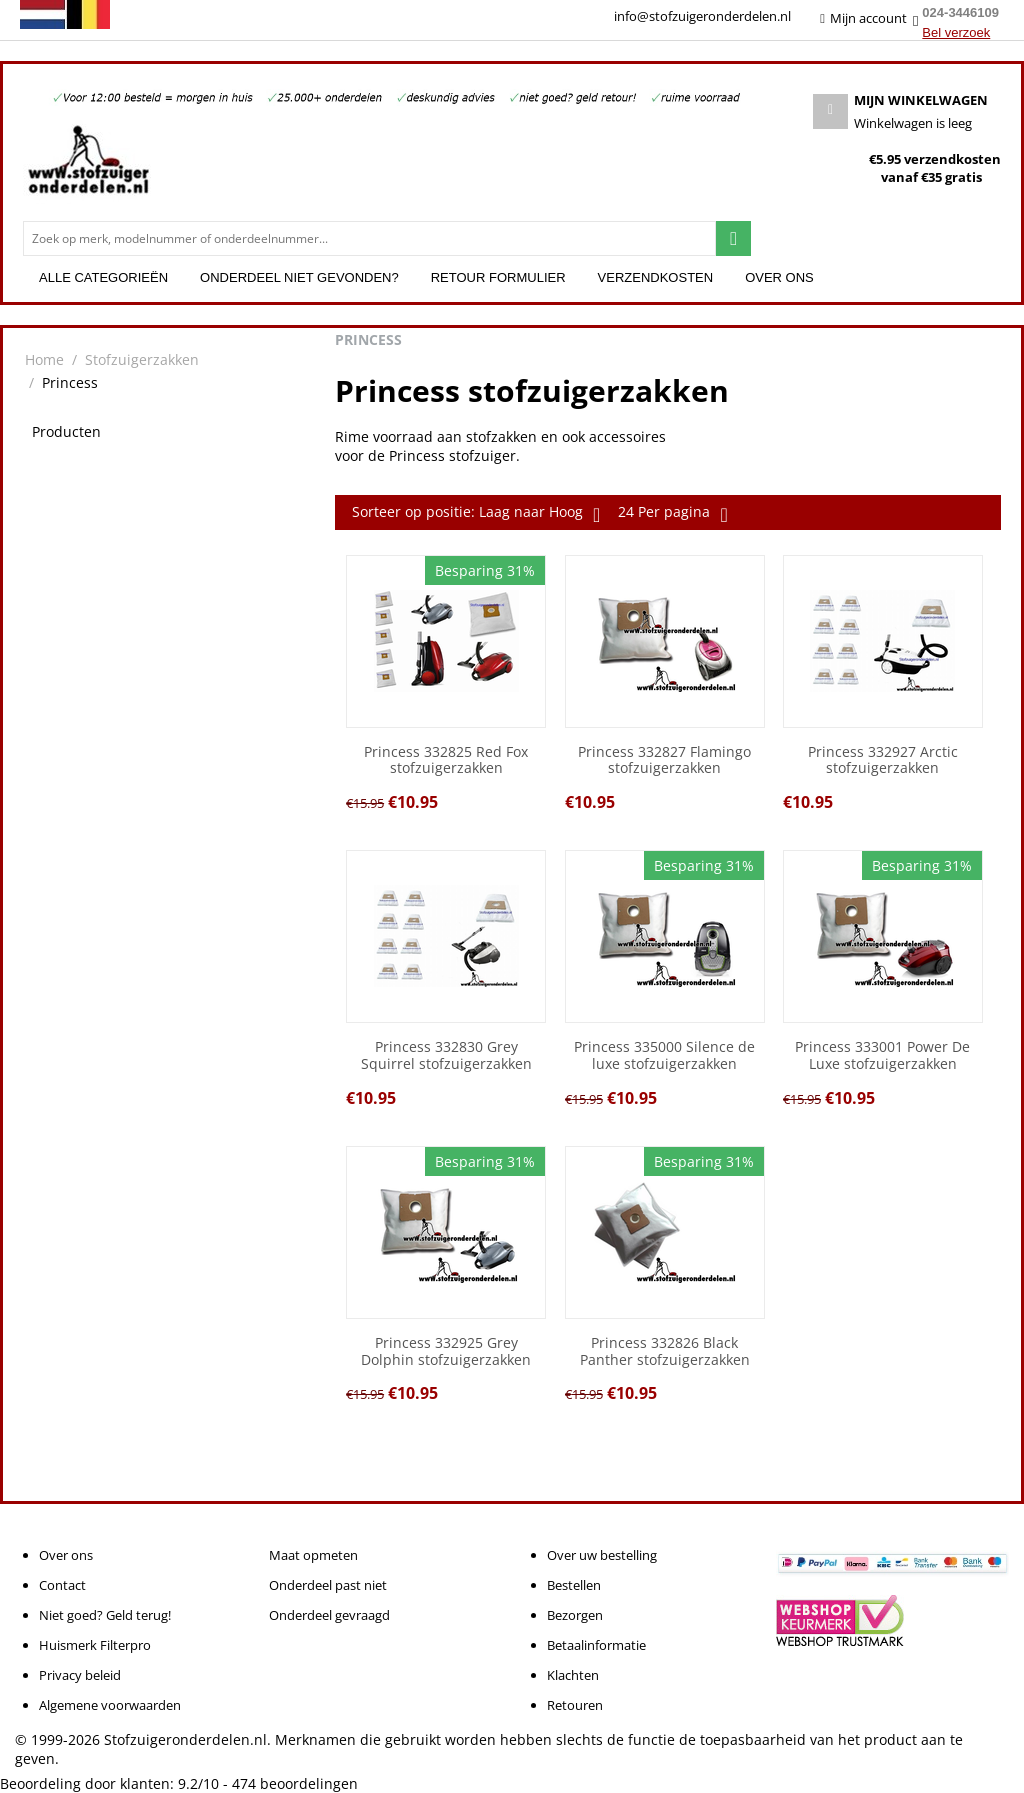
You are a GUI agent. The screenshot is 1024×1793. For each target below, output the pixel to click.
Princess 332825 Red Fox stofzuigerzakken (446, 761)
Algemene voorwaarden (110, 1705)
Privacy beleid (80, 1675)
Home (44, 359)
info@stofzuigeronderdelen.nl (702, 16)
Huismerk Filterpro (95, 1645)
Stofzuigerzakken (142, 359)
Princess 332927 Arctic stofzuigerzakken (883, 761)
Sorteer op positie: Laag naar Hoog (476, 514)
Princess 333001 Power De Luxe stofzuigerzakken (882, 1056)
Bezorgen (575, 1615)
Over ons (779, 277)
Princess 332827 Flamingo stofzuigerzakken (664, 761)
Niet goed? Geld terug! (105, 1615)
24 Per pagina (672, 514)
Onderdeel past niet (328, 1585)
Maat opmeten (313, 1555)
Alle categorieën (103, 277)
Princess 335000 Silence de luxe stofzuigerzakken (664, 1056)
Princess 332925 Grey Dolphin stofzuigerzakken (446, 1352)
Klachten (573, 1675)
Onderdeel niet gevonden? (299, 277)
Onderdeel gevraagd (329, 1615)
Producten (66, 431)
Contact (62, 1585)
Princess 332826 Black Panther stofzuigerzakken (665, 1352)
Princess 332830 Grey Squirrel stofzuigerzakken (446, 1056)
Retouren (575, 1705)
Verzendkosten (656, 277)
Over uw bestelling (602, 1555)
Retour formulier (498, 277)
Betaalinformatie (596, 1645)
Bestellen (574, 1585)
